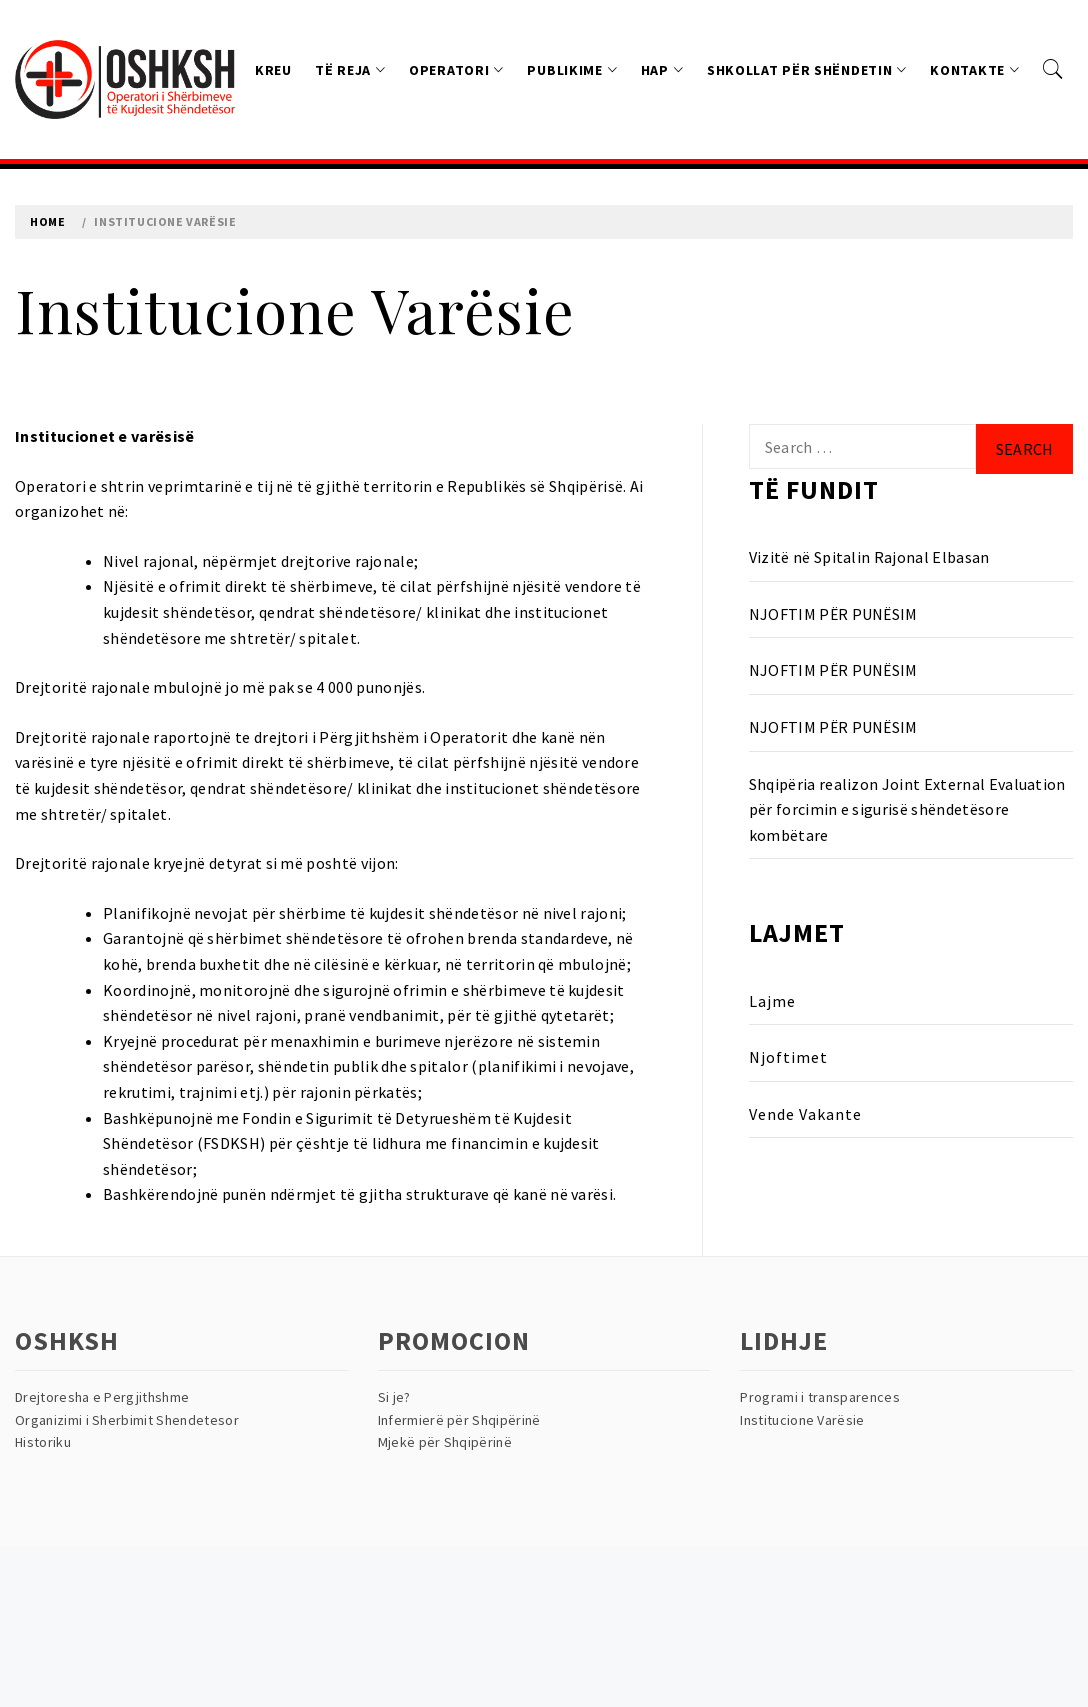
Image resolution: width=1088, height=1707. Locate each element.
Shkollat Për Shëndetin (807, 70)
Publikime (572, 70)
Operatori (456, 70)
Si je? (394, 1397)
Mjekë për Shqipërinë (445, 1442)
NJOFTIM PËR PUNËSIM (833, 614)
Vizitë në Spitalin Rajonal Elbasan (869, 557)
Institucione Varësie (802, 1420)
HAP (662, 70)
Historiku (43, 1442)
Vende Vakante (805, 1114)
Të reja (350, 70)
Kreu (273, 70)
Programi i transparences (820, 1397)
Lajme (772, 1001)
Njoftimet (788, 1057)
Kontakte (974, 70)
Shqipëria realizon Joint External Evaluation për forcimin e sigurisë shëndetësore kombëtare (907, 809)
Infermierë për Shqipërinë (459, 1420)
